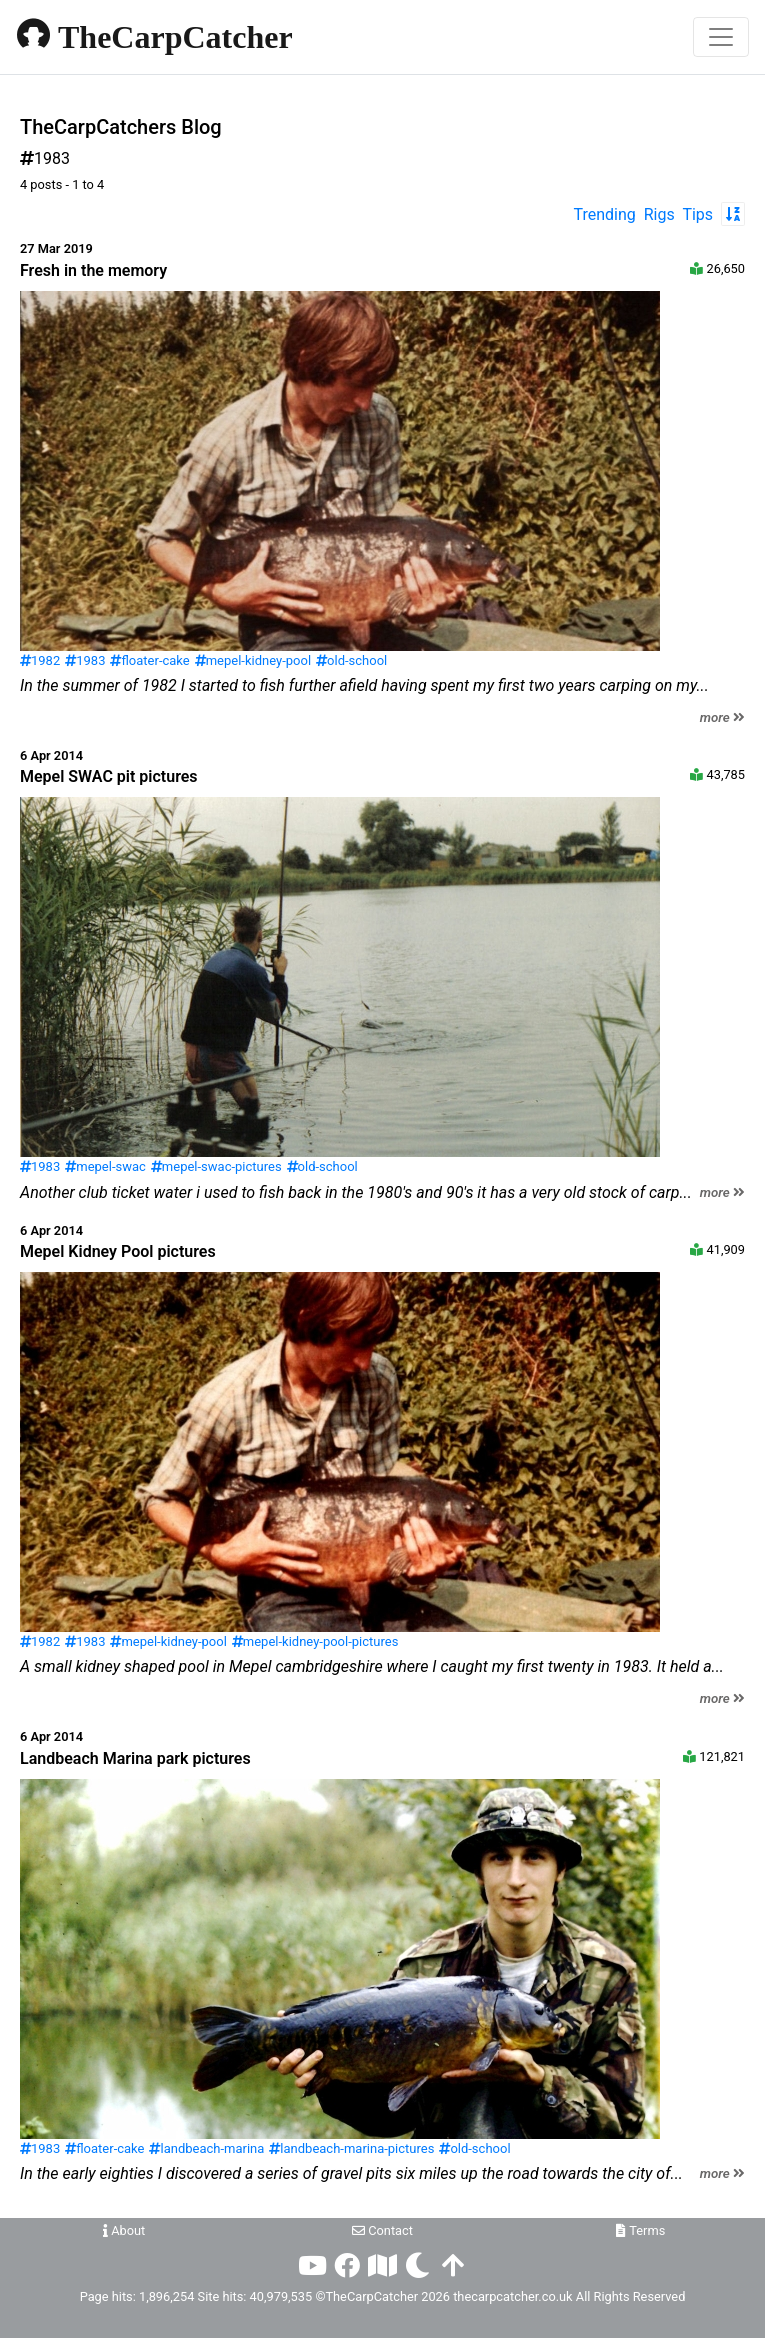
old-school (351, 660)
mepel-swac (105, 1166)
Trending (605, 214)
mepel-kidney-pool (253, 660)
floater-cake (149, 660)
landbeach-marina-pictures (351, 2148)
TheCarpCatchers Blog (121, 127)
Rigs (659, 214)
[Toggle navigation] (721, 37)
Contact (382, 2230)
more (722, 717)
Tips (697, 214)
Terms (640, 2230)
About (124, 2230)
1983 (85, 660)
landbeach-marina (206, 2148)
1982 (40, 660)
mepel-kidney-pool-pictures (315, 1641)
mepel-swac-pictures (216, 1166)
